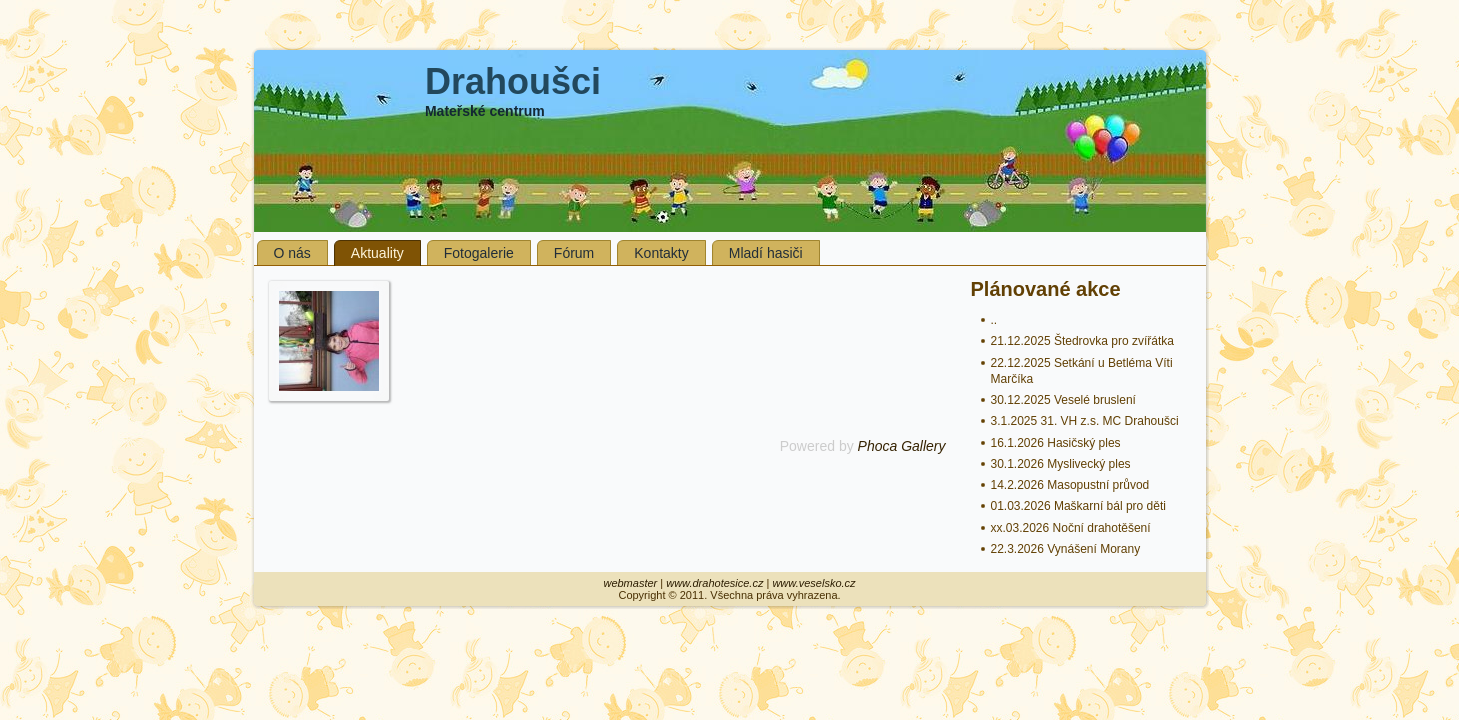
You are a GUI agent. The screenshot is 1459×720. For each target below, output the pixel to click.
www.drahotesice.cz (714, 583)
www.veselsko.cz (813, 583)
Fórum (574, 253)
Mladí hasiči (766, 253)
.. (994, 320)
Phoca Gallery (902, 446)
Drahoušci (513, 81)
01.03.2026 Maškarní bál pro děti (1078, 506)
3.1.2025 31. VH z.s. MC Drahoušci (1085, 421)
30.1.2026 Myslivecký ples (1061, 464)
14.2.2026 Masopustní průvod (1070, 485)
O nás (292, 253)
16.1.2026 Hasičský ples (1056, 443)
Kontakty (661, 253)
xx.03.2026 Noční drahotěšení (1071, 528)
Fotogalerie (479, 253)
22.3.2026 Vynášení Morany (1066, 549)
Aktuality (377, 253)
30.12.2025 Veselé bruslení (1063, 400)
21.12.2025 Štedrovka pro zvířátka (1082, 341)
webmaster (630, 583)
